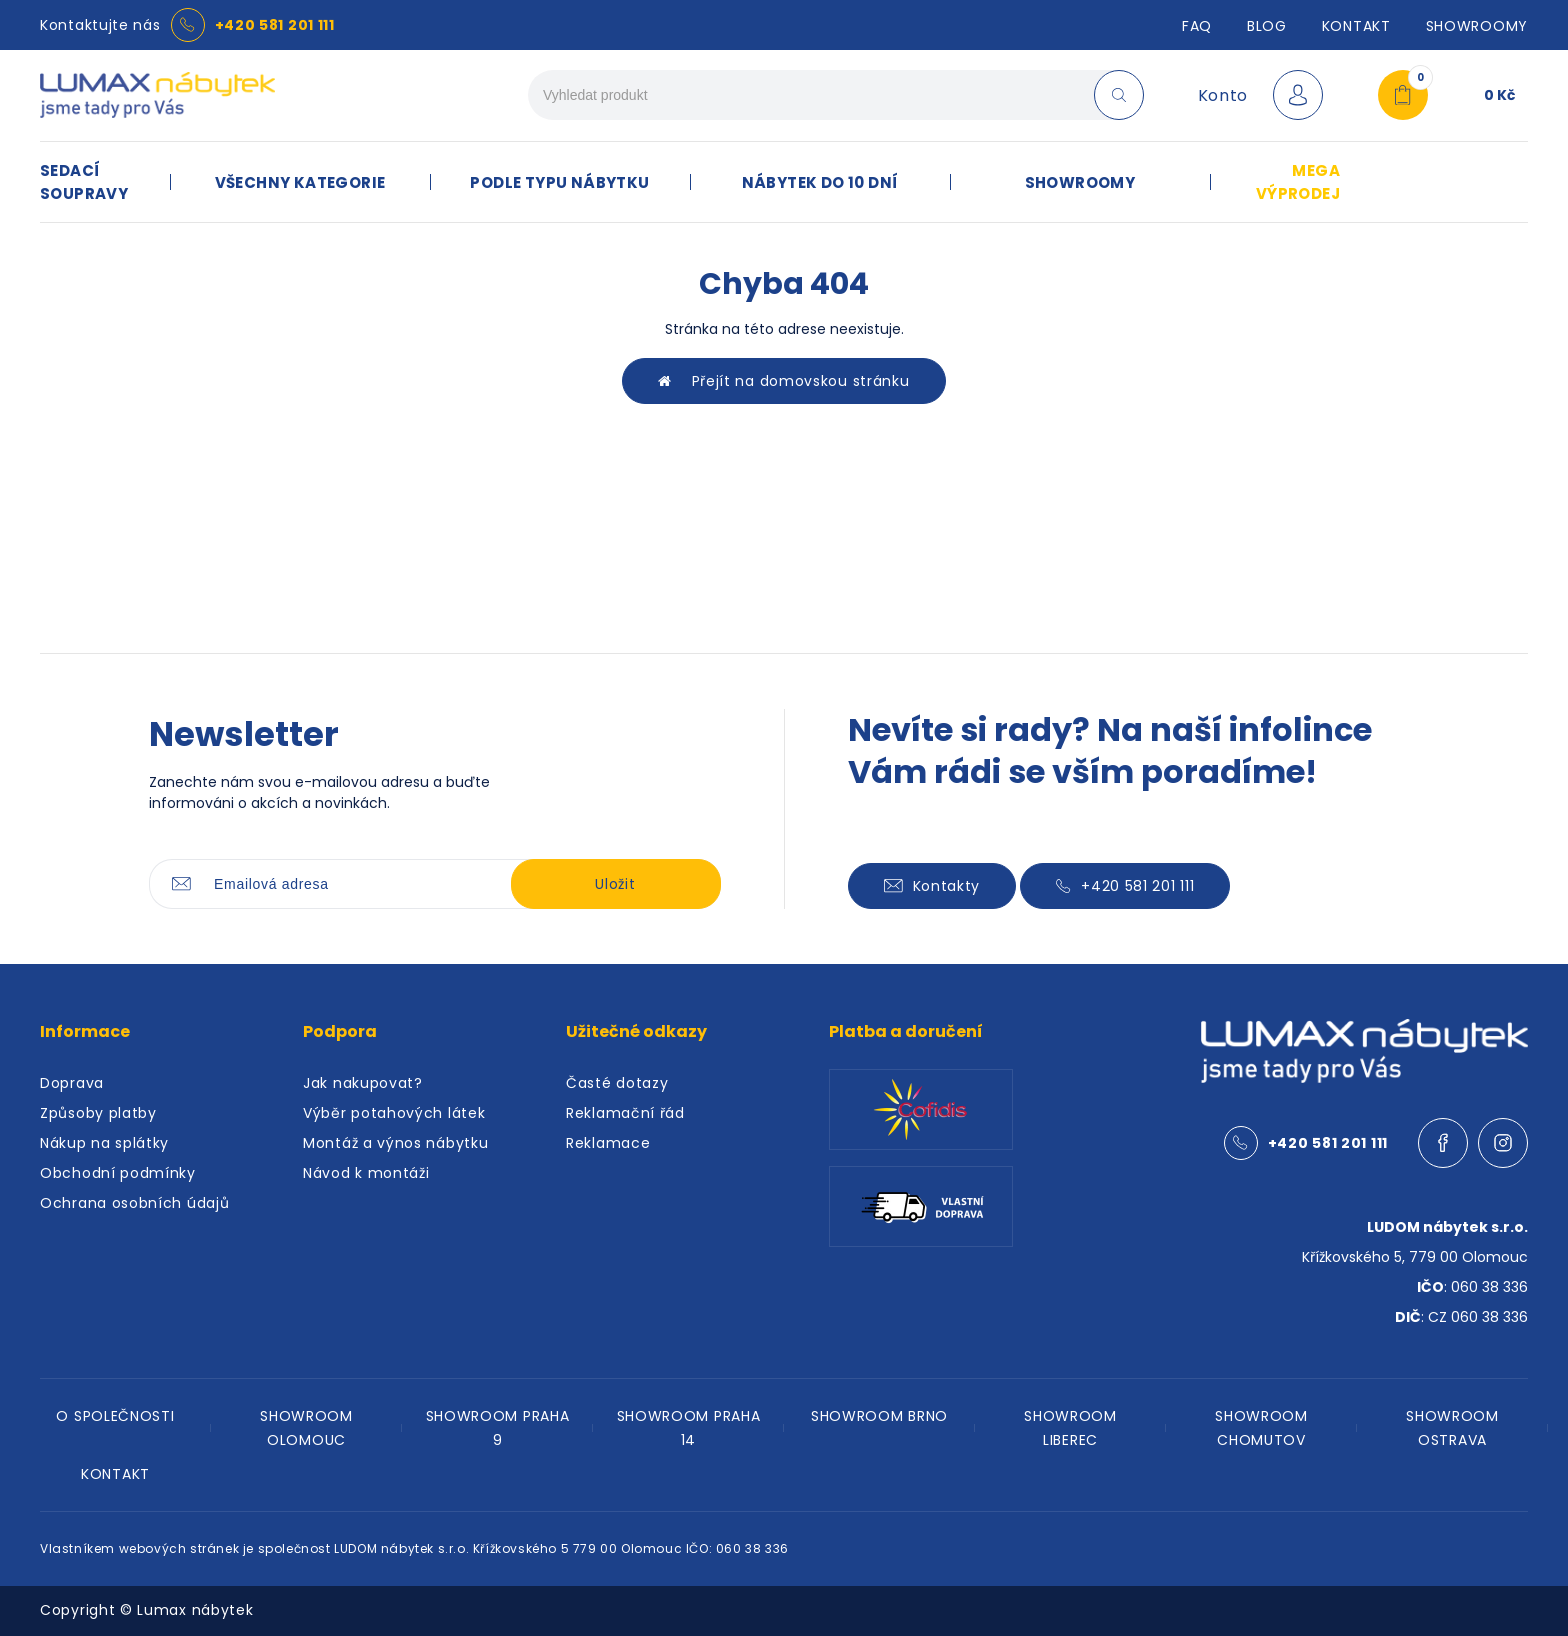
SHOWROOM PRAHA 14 (689, 1428)
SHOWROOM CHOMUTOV (1261, 1428)
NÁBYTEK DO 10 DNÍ (820, 182)
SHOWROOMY (1477, 26)
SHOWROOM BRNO (879, 1416)
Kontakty (932, 886)
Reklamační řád (625, 1113)
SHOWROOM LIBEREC (1070, 1428)
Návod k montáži (366, 1173)
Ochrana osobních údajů (134, 1203)
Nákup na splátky (104, 1143)
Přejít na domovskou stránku (783, 381)
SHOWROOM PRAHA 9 (498, 1428)
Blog (1267, 26)
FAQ (1197, 26)
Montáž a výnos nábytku (395, 1143)
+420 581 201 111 (275, 25)
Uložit (615, 884)
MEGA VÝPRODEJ (1298, 182)
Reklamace (608, 1143)
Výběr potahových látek (394, 1113)
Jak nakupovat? (363, 1083)
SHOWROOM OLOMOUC (306, 1428)
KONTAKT (115, 1474)
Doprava (72, 1083)
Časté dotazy (617, 1083)
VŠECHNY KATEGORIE (300, 182)
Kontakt (1356, 26)
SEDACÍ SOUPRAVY (84, 182)
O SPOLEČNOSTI (115, 1416)
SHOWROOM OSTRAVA (1452, 1428)
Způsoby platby (98, 1113)
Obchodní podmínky (118, 1173)
